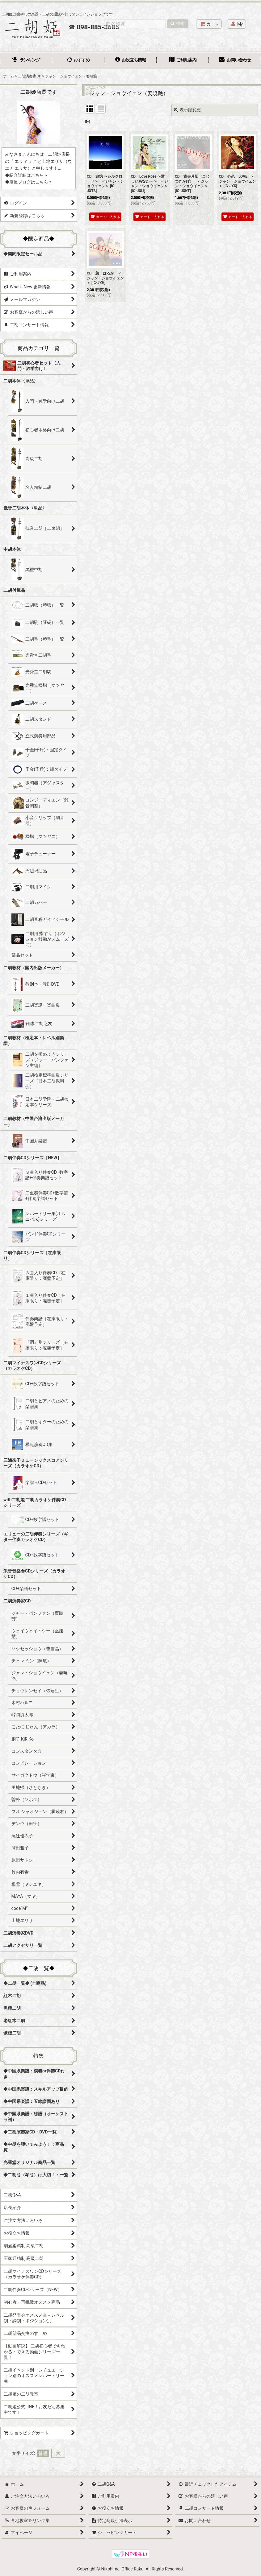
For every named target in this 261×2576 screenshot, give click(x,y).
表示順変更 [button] (187, 109)
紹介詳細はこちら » (28, 175)
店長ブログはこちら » (30, 181)
